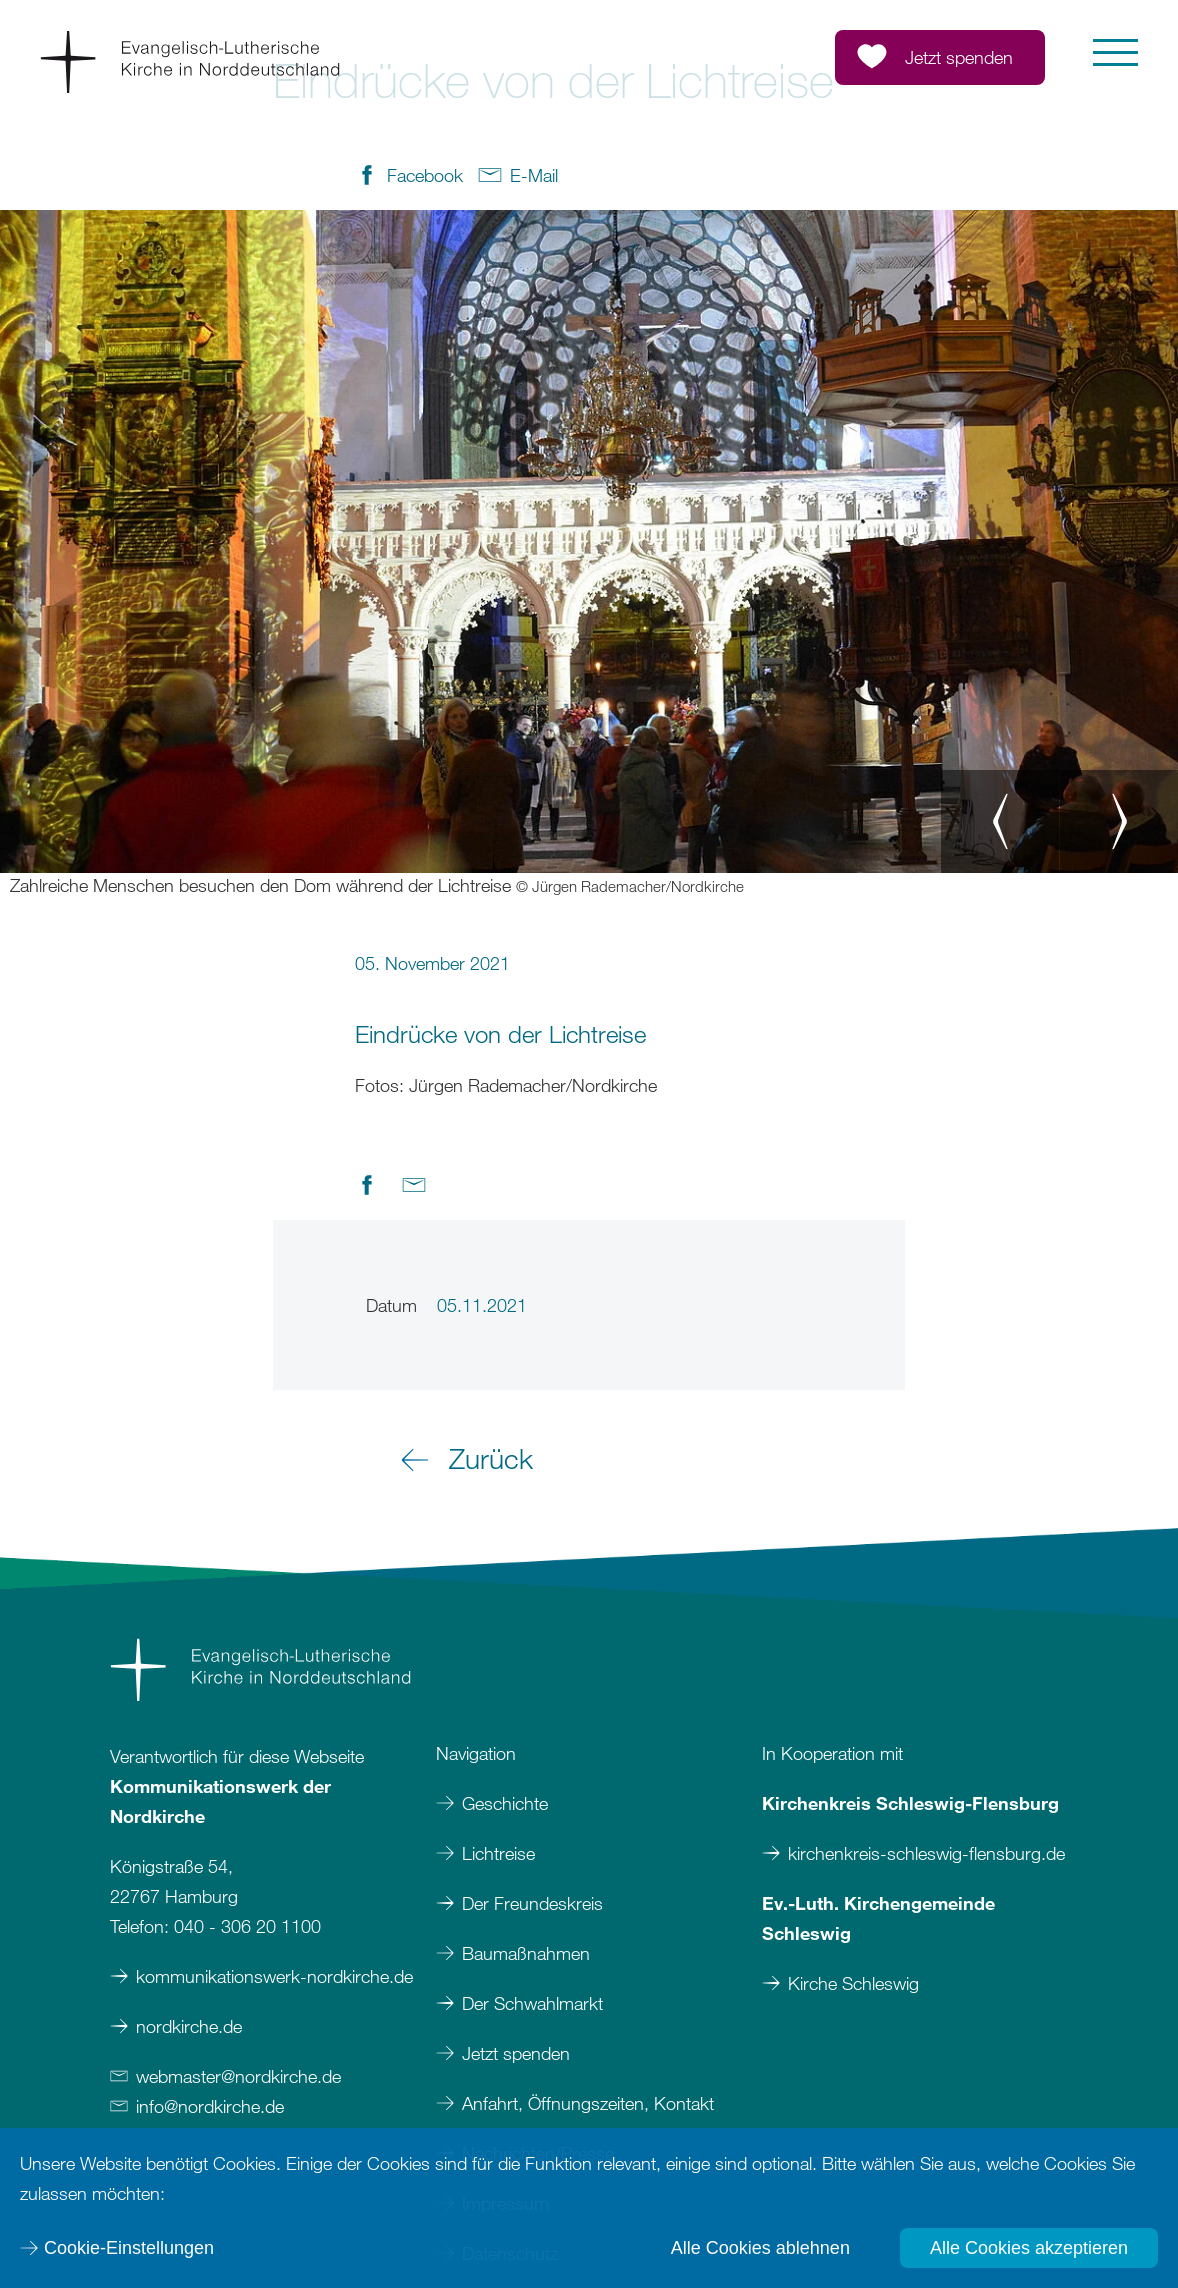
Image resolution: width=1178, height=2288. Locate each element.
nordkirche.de (189, 2026)
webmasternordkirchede (238, 2076)
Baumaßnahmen (526, 1953)
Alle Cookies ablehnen (760, 2248)
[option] (589, 554)
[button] (1115, 52)
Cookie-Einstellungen (129, 2248)
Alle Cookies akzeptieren (1029, 2248)
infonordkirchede (210, 2106)
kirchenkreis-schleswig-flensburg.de (926, 1853)
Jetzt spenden (516, 2053)
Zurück (491, 1458)
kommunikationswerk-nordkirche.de (274, 1976)
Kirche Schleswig (853, 1983)
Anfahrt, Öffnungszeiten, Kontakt (588, 2103)
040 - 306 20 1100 (247, 1926)
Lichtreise (498, 1853)
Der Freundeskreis (532, 1903)
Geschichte (505, 1803)
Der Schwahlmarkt (532, 2003)
